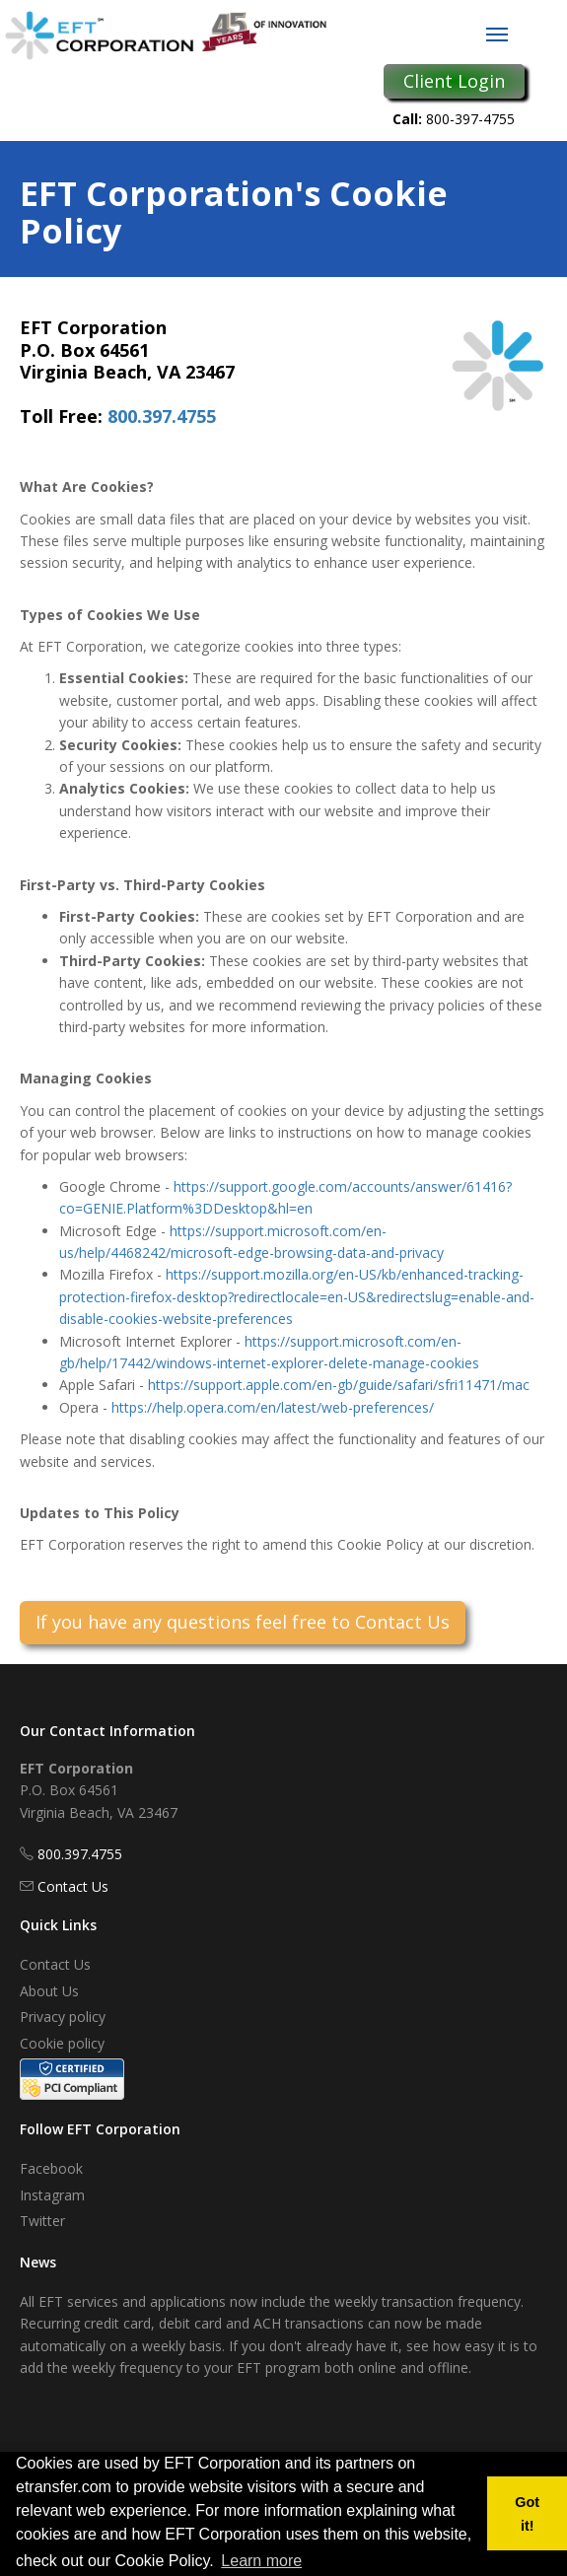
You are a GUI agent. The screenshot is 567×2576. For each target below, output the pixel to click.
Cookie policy (62, 2043)
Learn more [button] (261, 2560)
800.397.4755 (161, 416)
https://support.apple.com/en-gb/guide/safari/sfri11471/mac (339, 1384)
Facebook (51, 2168)
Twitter (42, 2220)
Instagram (52, 2195)
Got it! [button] (527, 2514)
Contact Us (72, 1886)
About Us (49, 1991)
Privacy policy (63, 2016)
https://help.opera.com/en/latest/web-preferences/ (272, 1407)
